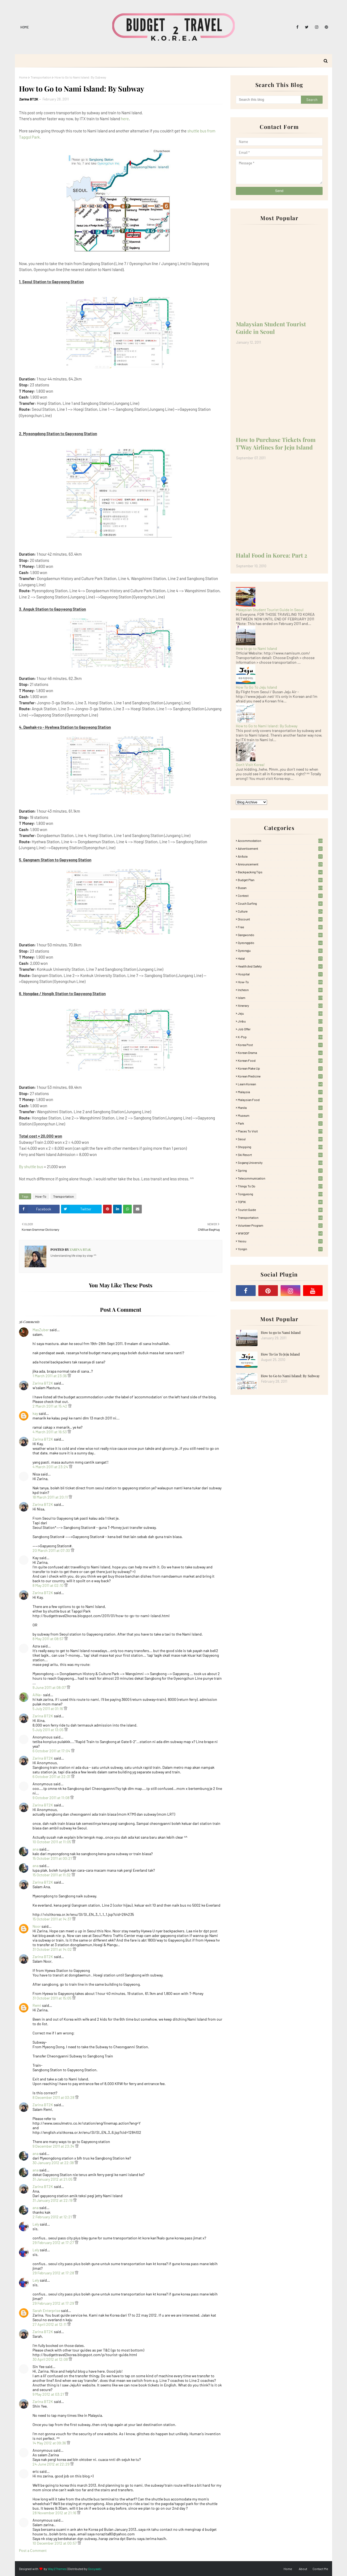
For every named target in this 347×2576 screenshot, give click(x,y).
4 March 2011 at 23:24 (51, 1466)
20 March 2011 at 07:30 (52, 1550)
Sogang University (280, 1162)
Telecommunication (280, 1178)
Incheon (280, 990)
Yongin (280, 1249)
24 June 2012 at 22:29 (51, 2464)
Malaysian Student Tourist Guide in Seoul (271, 327)
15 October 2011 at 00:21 (53, 1858)
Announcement (280, 864)
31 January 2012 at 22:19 (53, 2200)
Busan (280, 888)
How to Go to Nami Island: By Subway (266, 726)
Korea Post (280, 1045)
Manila (280, 1107)
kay (35, 1413)
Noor (37, 1926)
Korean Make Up (280, 1068)
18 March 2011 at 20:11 (51, 1497)
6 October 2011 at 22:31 (52, 1776)
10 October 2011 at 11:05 (52, 1841)
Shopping (280, 1147)
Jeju (280, 1013)
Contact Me (320, 2569)
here (125, 118)
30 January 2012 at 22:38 (54, 2162)
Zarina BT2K (28, 99)
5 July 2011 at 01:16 (48, 1708)
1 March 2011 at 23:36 (50, 1375)
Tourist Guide (280, 1210)
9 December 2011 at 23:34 (54, 2146)
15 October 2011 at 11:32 (52, 1874)
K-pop (280, 1037)
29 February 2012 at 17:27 (54, 2242)
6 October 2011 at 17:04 (52, 1750)
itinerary (280, 1005)
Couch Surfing (280, 903)
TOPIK (280, 1202)
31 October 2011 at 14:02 (53, 1949)
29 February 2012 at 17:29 (54, 2303)
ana (35, 1849)
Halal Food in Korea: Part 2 (271, 555)
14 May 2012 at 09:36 (50, 2443)
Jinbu (280, 1021)
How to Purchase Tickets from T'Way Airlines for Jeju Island (276, 443)
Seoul (280, 1139)
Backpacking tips (280, 872)
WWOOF (280, 1233)
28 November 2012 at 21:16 (55, 2512)
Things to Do (280, 1186)
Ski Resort (280, 1155)
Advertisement (280, 848)
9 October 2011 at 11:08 (51, 1797)
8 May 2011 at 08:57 (48, 1638)
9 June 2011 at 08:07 (50, 1687)
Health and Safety (280, 966)
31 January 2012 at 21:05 (53, 2179)
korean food (280, 1060)
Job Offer (280, 1029)
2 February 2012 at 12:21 (53, 2216)
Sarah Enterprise (46, 2310)
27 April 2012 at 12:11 (50, 2324)
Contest (280, 895)
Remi (37, 2005)
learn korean (280, 1084)
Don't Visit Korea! (250, 764)
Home (24, 27)
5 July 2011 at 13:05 (48, 1729)
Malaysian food (280, 1100)
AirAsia (280, 856)
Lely (36, 2224)
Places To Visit (280, 1131)
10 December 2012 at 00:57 (55, 2543)
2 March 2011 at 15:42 (50, 1406)
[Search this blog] (268, 100)
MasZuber (41, 1329)
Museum (280, 1115)
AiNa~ (37, 1694)
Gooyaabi (94, 2569)
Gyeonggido (280, 943)
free (280, 927)
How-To (40, 1196)
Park (280, 1123)
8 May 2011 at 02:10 (48, 1585)
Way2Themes (57, 2569)
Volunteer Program (280, 1225)
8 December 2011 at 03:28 (54, 2097)
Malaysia (280, 1092)
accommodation (280, 840)
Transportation (41, 77)
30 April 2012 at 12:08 (51, 2359)
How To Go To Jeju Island (256, 687)
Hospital (280, 974)
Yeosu (280, 1241)
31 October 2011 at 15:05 (52, 1998)
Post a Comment (33, 2550)
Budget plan (280, 880)
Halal (280, 958)
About (303, 2569)
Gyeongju (280, 950)
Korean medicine (280, 1076)
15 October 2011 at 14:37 (52, 1919)
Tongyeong (280, 1194)
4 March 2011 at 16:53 (50, 1431)
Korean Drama (280, 1052)
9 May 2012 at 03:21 (49, 2394)
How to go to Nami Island (256, 648)
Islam (280, 997)
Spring (280, 1170)
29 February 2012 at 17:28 (54, 2273)
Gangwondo (280, 935)
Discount (280, 919)
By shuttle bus (31, 1166)
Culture (280, 911)
